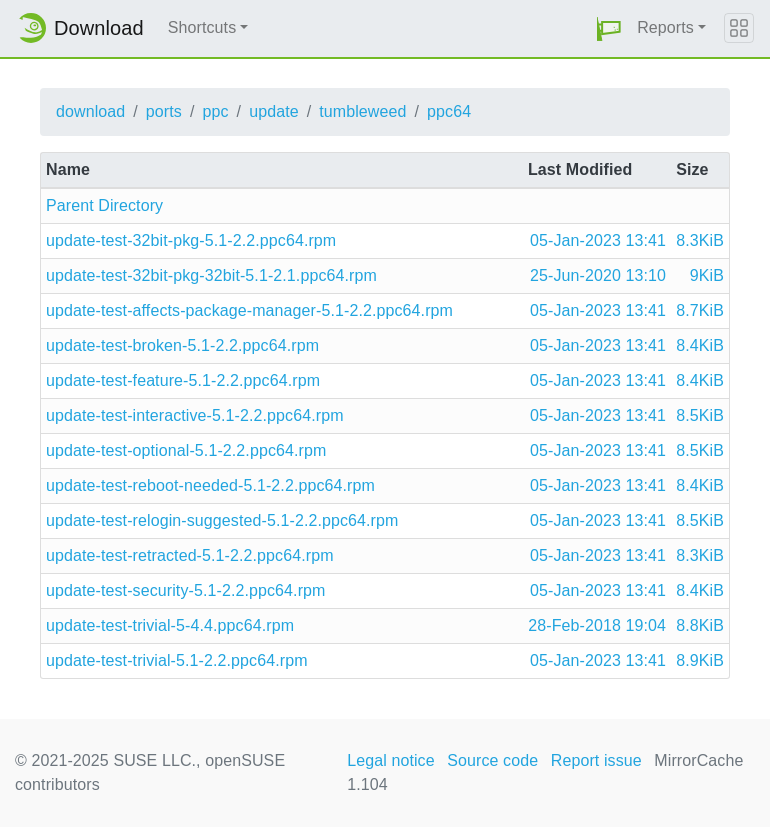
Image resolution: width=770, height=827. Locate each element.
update (274, 111)
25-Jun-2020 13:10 (598, 275)
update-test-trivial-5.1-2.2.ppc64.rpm (177, 660)
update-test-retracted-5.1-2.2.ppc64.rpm (190, 555)
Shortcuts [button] (202, 27)
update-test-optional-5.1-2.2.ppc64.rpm (186, 450)
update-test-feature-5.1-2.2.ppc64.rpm (183, 380)
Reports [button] (665, 27)
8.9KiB (700, 660)
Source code (492, 760)
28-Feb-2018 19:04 (597, 625)
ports (164, 111)
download (90, 111)
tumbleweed (362, 111)
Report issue (596, 760)
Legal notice (391, 760)
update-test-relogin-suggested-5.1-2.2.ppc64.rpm (222, 520)
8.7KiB (700, 310)
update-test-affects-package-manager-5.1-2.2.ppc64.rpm (249, 310)
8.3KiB (700, 240)
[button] (609, 28)
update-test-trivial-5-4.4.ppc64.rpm (170, 625)
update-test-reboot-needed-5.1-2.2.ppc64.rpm (210, 485)
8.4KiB (700, 345)
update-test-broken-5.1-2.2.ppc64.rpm (182, 345)
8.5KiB (700, 415)
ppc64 (449, 111)
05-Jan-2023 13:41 (598, 240)
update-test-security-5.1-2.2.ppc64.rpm (186, 590)
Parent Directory (104, 205)
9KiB (707, 275)
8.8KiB (700, 625)
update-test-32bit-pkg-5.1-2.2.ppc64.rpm (191, 240)
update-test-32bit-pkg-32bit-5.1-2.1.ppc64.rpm (211, 275)
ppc (215, 111)
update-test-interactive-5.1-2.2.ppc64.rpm (195, 415)
